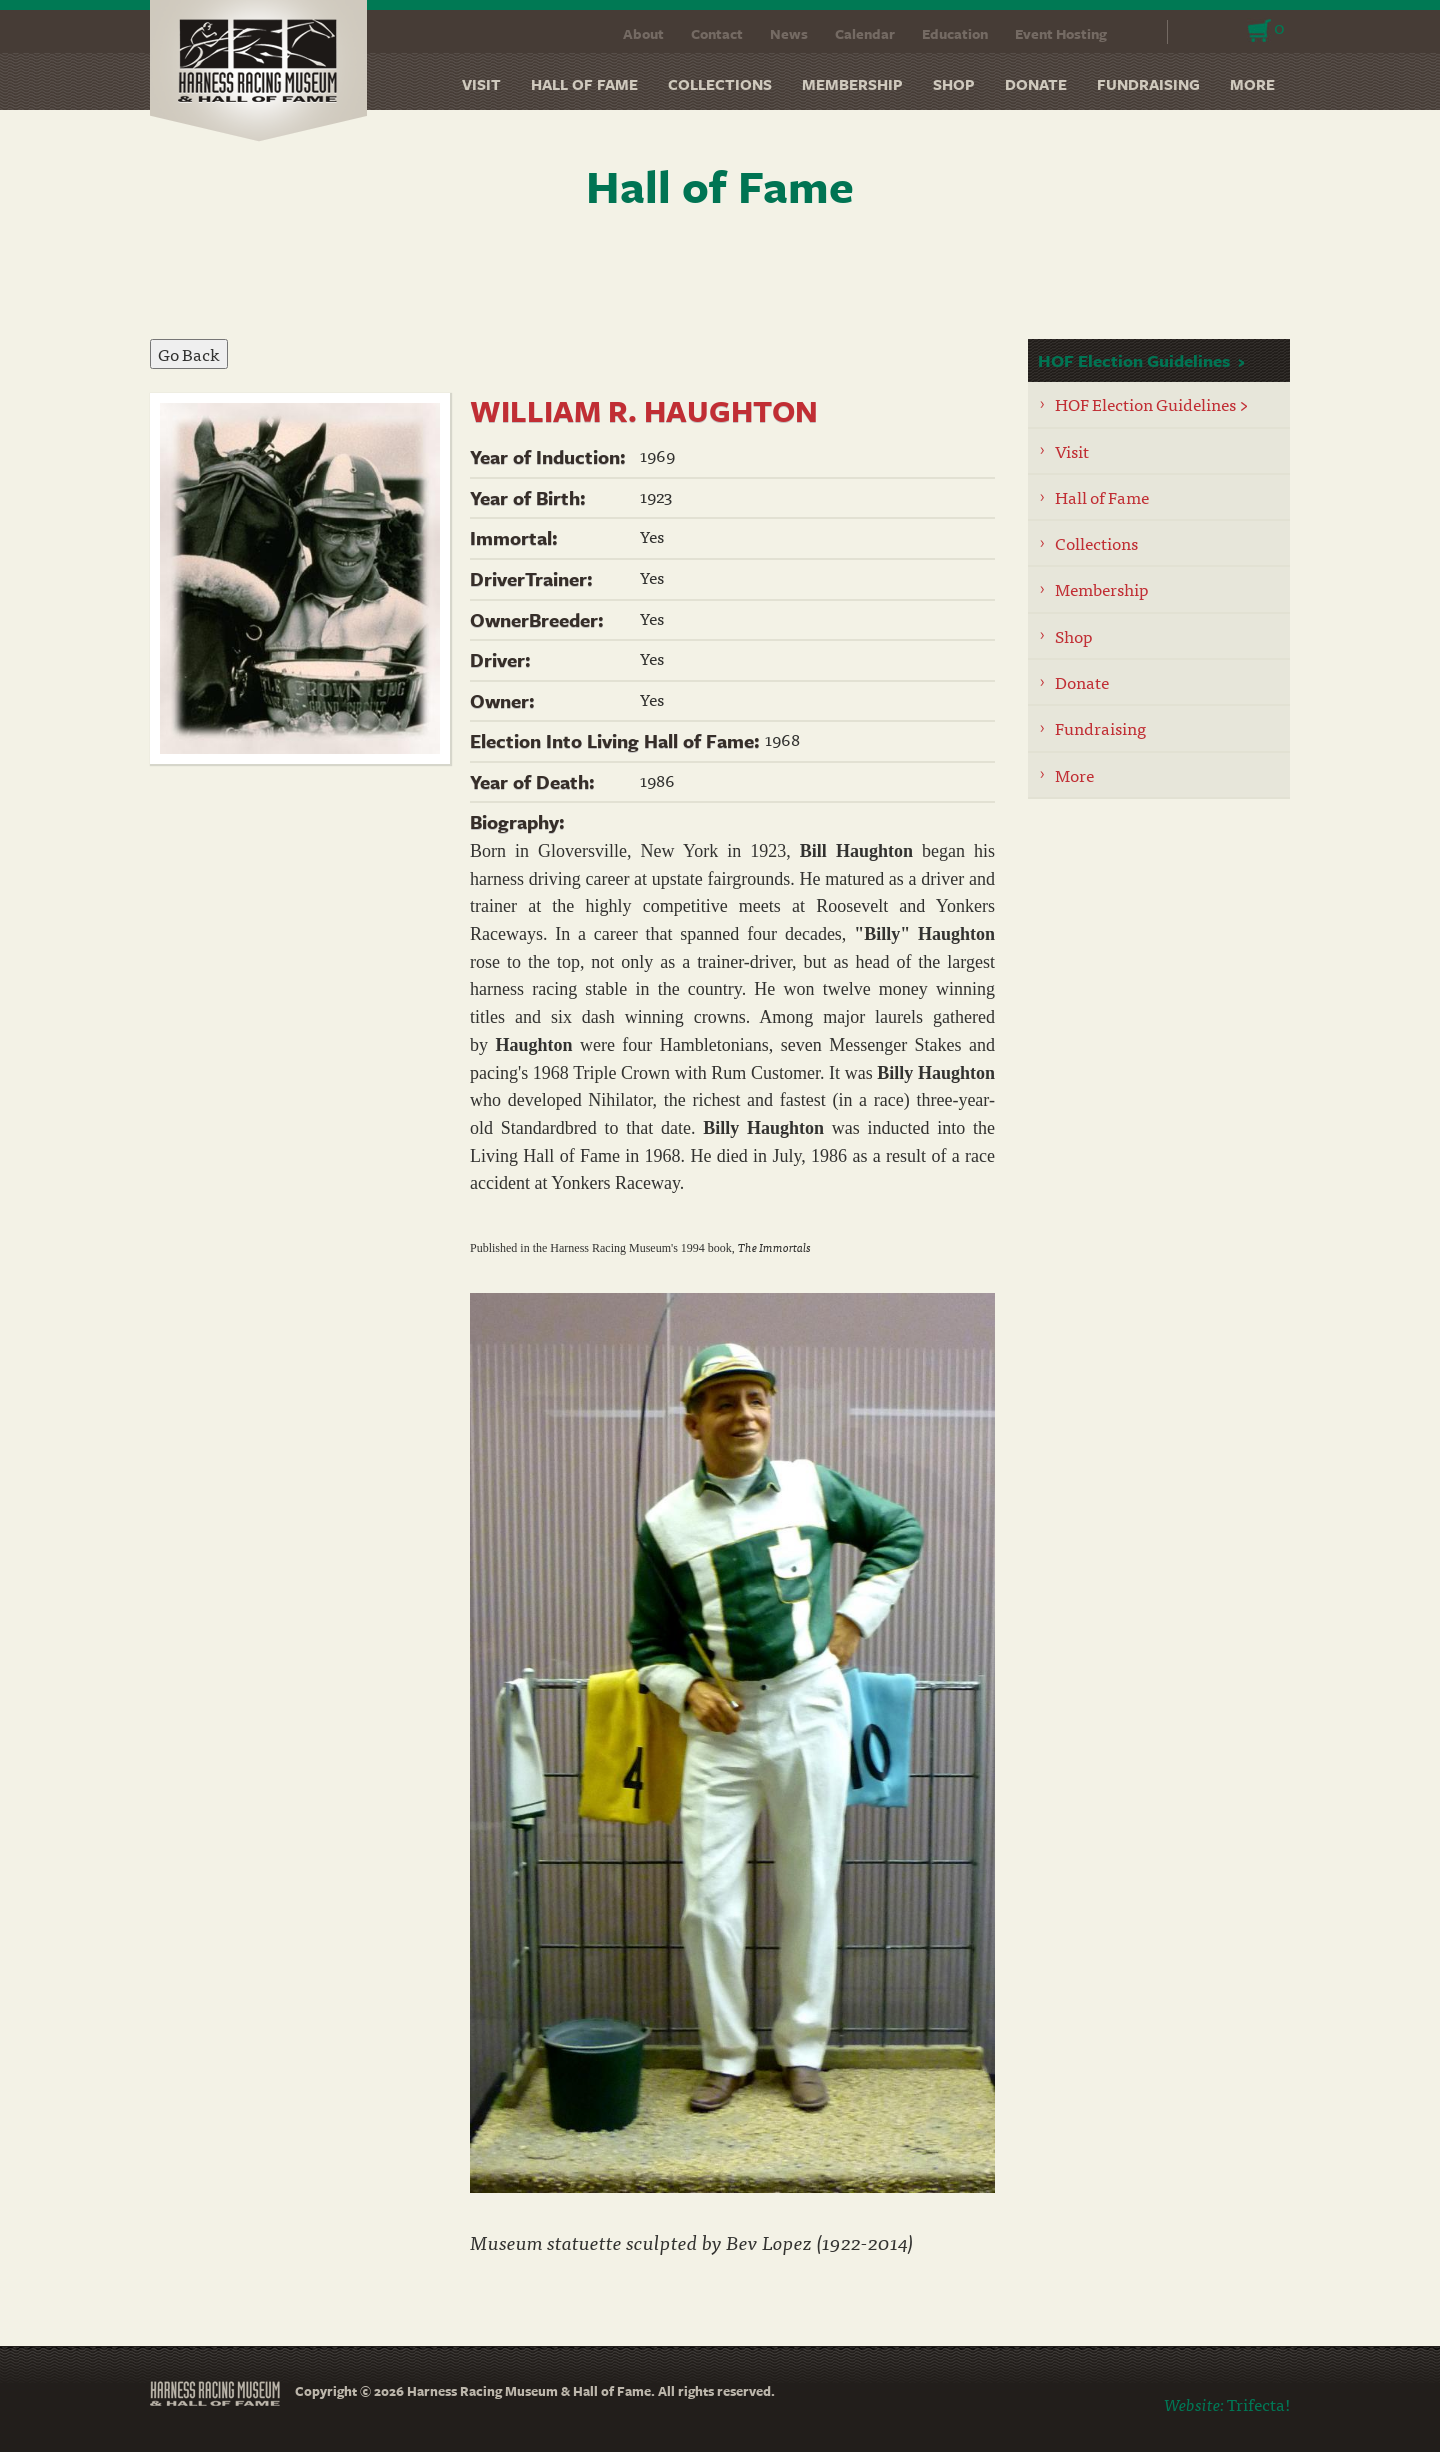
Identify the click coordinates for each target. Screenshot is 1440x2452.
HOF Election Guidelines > (1152, 403)
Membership (852, 84)
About (643, 33)
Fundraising (1148, 84)
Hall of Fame (584, 84)
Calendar (865, 33)
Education (955, 33)
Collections (720, 84)
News (789, 33)
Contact (717, 33)
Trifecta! (1258, 2403)
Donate (1036, 84)
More (1252, 84)
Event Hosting (1061, 33)
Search (1139, 32)
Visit (481, 84)
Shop (954, 84)
